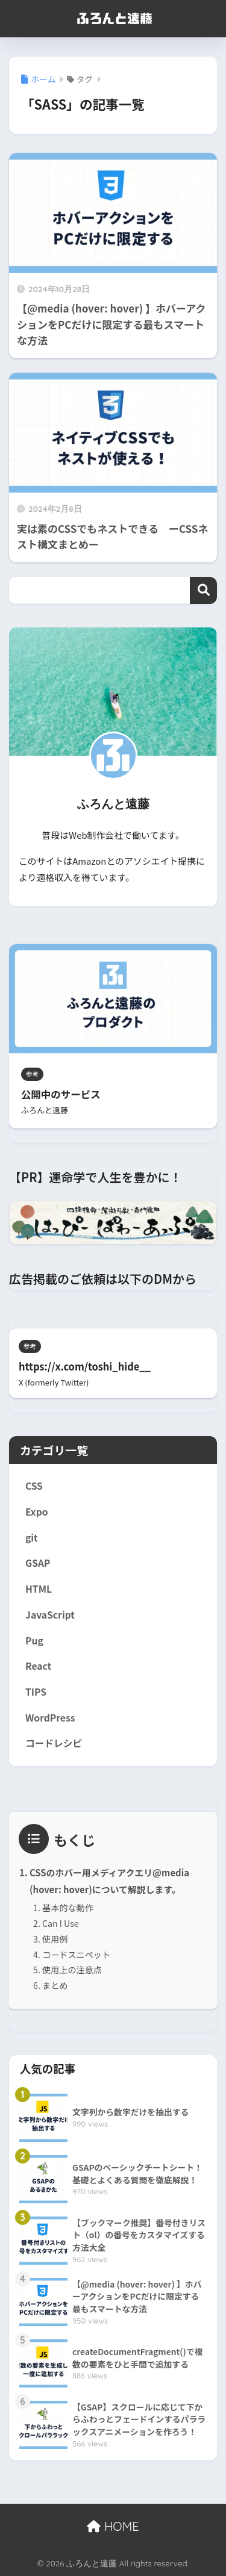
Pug (34, 1640)
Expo (36, 1512)
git (31, 1538)
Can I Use (60, 1923)
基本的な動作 (67, 1908)
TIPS (35, 1692)
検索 (203, 590)
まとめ (54, 1985)
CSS (34, 1486)
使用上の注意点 (72, 1970)
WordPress (50, 1718)
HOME (113, 2526)
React (38, 1666)
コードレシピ (53, 1743)
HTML (38, 1589)
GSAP (38, 1563)
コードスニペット (76, 1955)
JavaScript (50, 1615)
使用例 (54, 1939)
